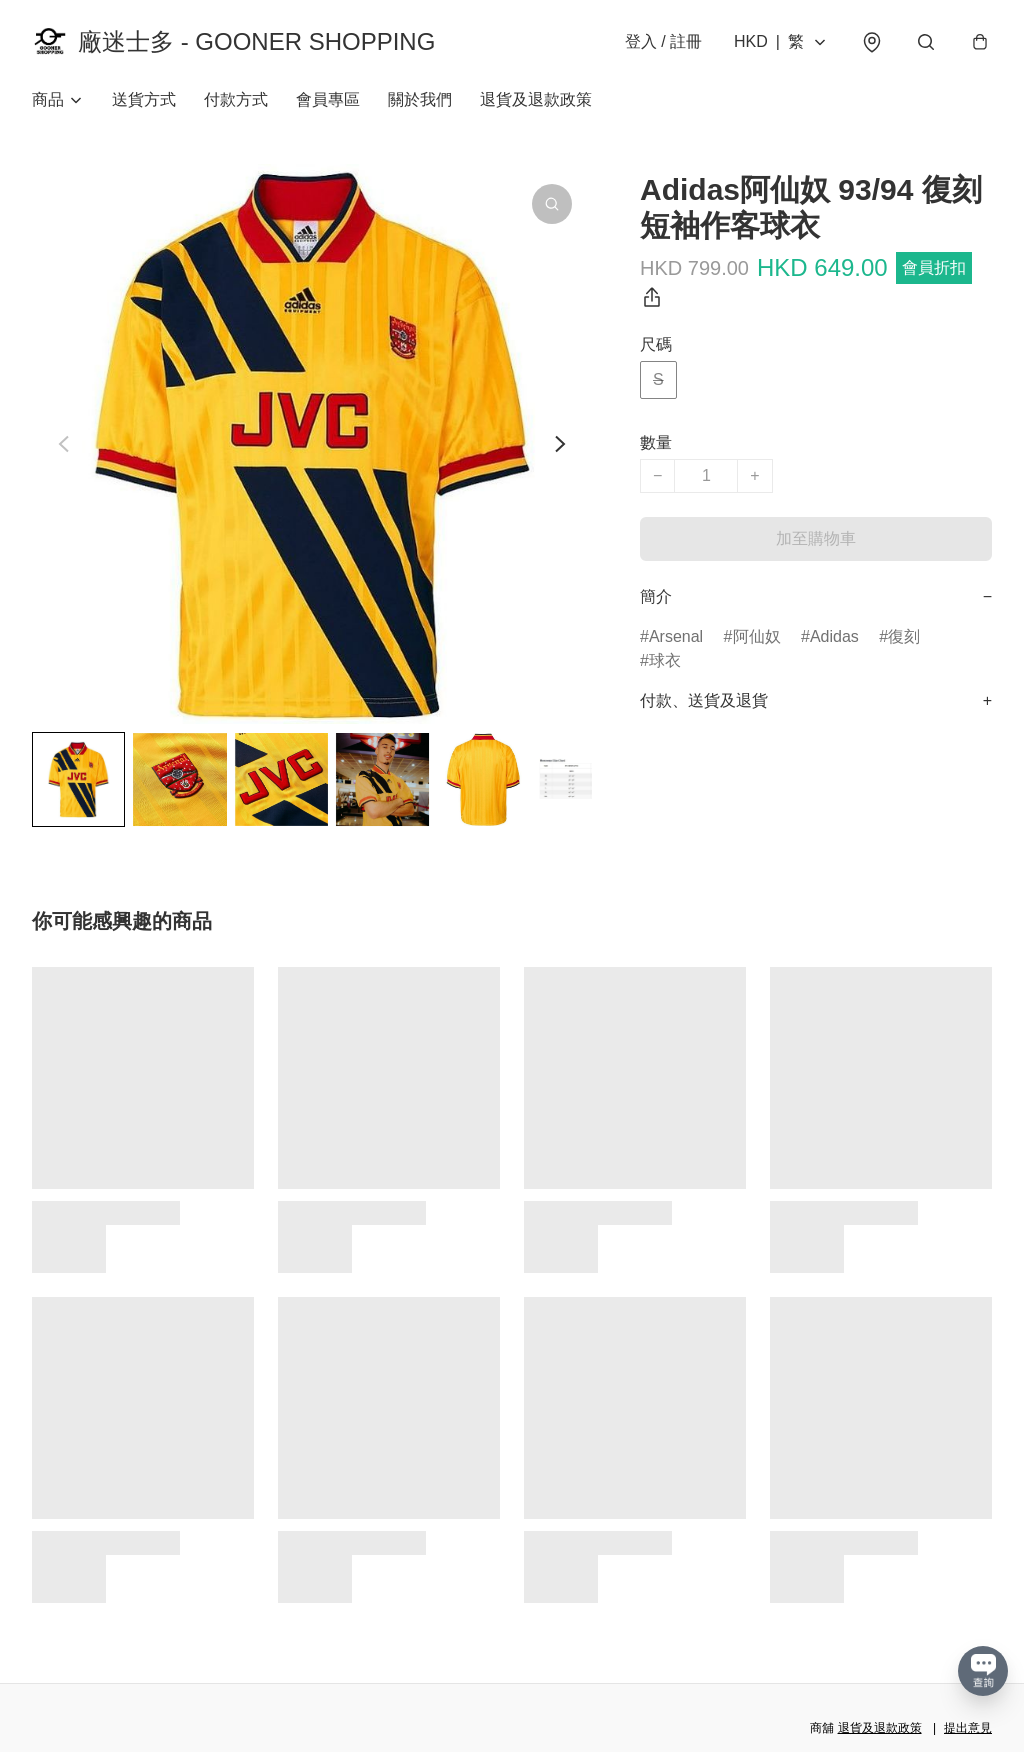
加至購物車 (816, 538)
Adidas (834, 636)
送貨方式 (144, 99)
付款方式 (236, 99)
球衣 (665, 660)
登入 (663, 41)
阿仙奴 (757, 636)
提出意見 (968, 1728)
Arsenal (676, 636)
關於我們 (420, 99)
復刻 (904, 636)
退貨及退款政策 (536, 99)
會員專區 (328, 99)
